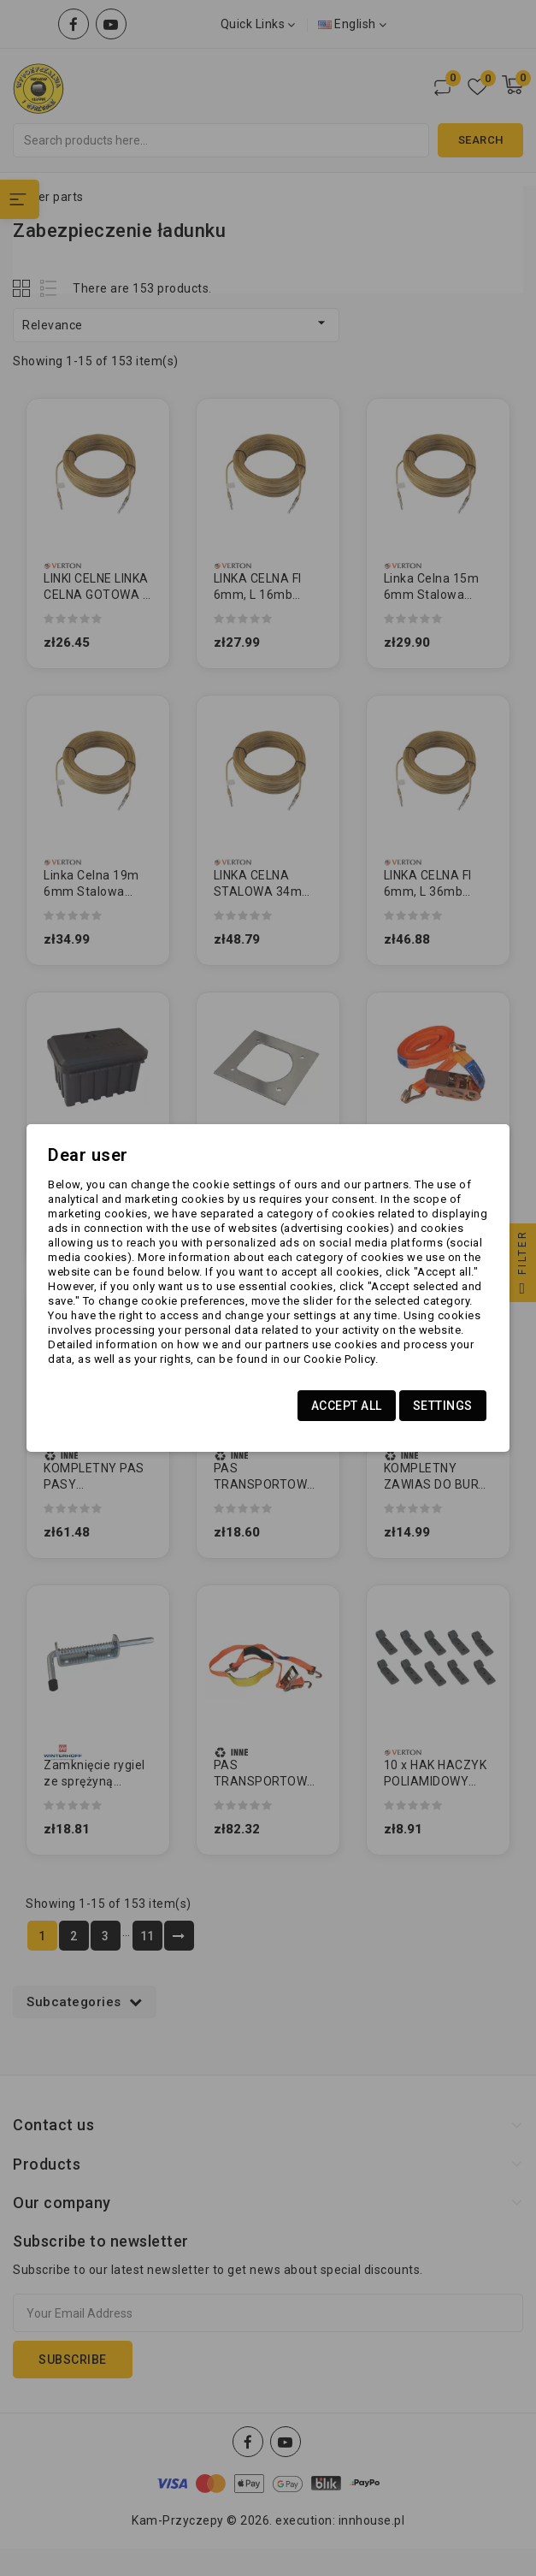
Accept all (346, 1405)
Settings (443, 1405)
